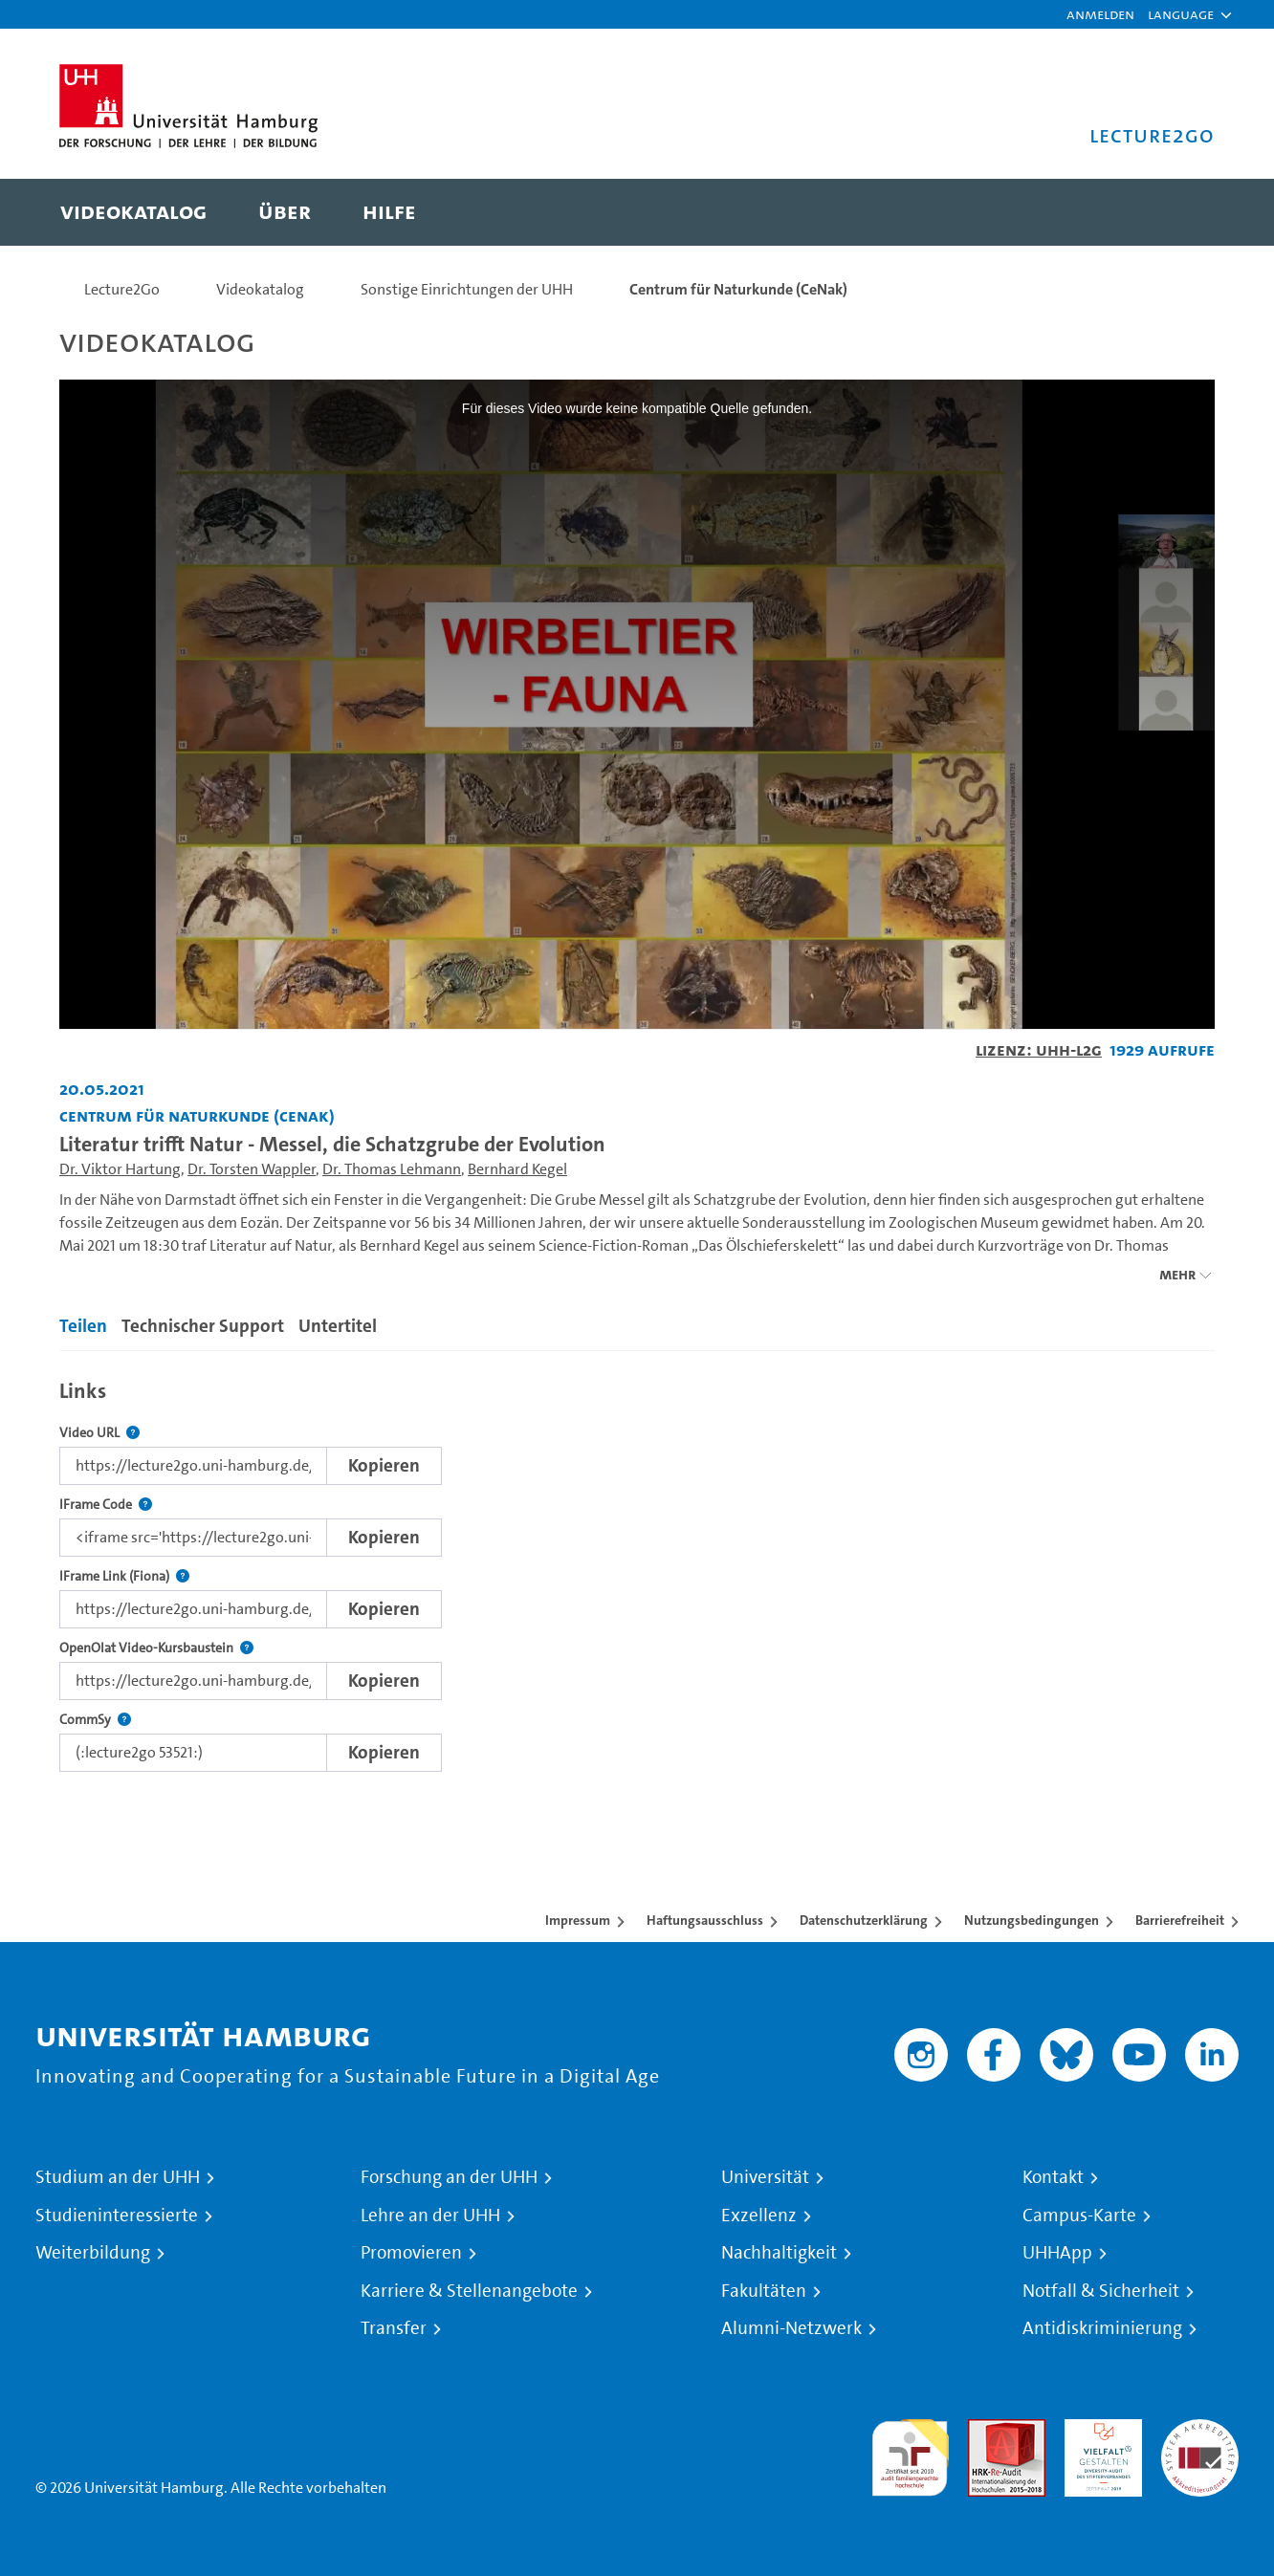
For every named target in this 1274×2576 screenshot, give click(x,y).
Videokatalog (260, 289)
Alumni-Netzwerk (791, 2328)
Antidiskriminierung (1102, 2328)
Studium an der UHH (117, 2177)
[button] (1181, 14)
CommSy (95, 1720)
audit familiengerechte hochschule (910, 2453)
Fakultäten (763, 2291)
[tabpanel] (637, 1570)
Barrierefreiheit (1179, 1920)
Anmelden (1100, 14)
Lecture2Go (122, 289)
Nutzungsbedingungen (1031, 1920)
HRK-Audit (1098, 2430)
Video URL (99, 1433)
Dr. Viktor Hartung (120, 1169)
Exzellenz (759, 2215)
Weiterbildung (92, 2252)
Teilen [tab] (83, 1326)
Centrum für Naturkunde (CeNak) (738, 289)
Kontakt (1053, 2177)
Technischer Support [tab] (202, 1326)
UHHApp (1057, 2252)
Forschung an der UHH (449, 2177)
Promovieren (411, 2252)
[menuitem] (133, 212)
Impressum (577, 1920)
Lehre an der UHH (430, 2215)
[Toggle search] (1181, 212)
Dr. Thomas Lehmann (391, 1169)
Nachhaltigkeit (779, 2252)
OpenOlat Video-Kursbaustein (156, 1648)
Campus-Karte (1079, 2215)
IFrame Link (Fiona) (124, 1576)
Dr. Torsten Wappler (251, 1169)
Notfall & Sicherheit (1100, 2291)
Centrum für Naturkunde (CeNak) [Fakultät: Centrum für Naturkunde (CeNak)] (197, 1115)
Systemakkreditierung (1200, 2430)
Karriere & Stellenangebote (469, 2291)
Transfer (394, 2328)
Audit (986, 2430)
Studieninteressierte (116, 2215)
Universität (765, 2177)
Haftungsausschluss (705, 1920)
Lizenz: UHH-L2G (1039, 1049)
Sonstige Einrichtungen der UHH (467, 289)
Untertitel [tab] (337, 1326)
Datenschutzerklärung (864, 1920)
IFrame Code (105, 1505)
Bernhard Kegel (517, 1169)
